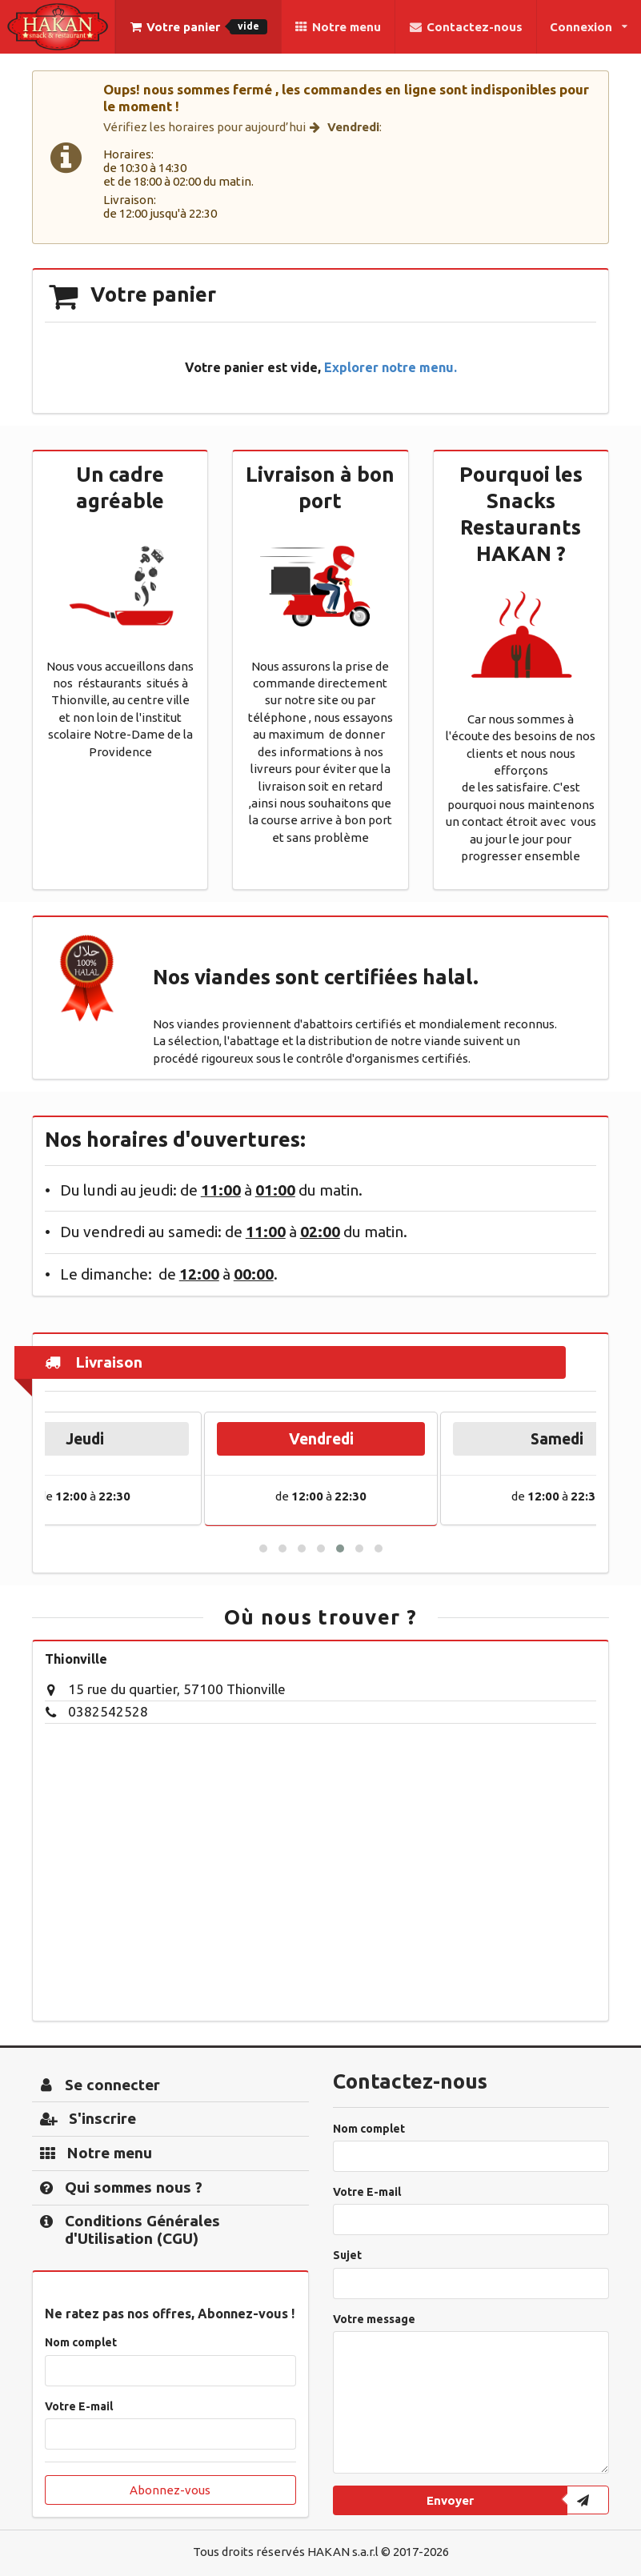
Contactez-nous (465, 27)
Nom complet (81, 2342)
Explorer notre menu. (390, 367)
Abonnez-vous (170, 2490)
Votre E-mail (79, 2406)
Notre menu (338, 27)
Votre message (374, 2319)
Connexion (588, 27)
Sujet (347, 2255)
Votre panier (198, 26)
